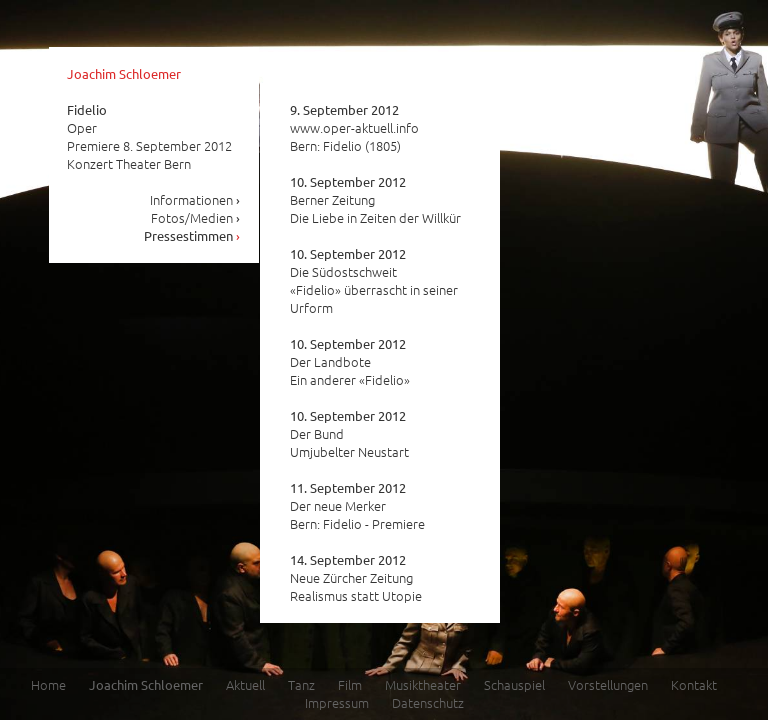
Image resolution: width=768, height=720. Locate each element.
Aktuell (245, 684)
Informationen (195, 199)
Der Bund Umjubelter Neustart (349, 434)
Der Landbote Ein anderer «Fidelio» (350, 362)
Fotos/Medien (196, 217)
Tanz (301, 684)
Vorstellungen (608, 684)
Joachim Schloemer (124, 73)
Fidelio (87, 109)
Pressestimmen (192, 235)
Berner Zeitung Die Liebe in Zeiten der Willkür (375, 200)
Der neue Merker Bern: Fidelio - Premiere (357, 506)
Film (350, 684)
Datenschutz (428, 702)
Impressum (337, 702)
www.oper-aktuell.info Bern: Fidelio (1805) (354, 128)
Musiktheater (423, 684)
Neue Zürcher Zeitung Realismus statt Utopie (356, 578)
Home (48, 684)
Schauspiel (514, 684)
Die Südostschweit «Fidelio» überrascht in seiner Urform (374, 281)
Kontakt (694, 684)
